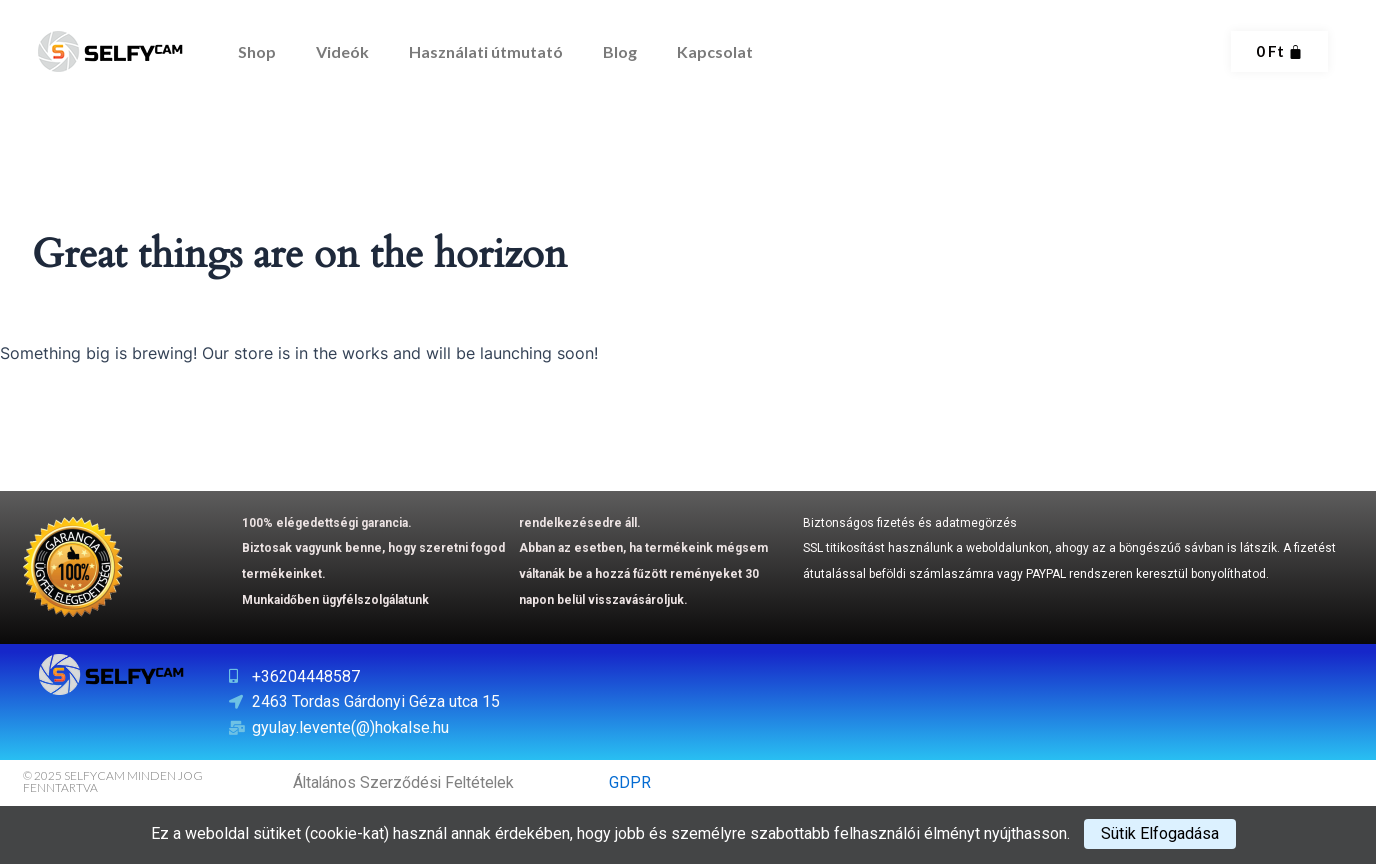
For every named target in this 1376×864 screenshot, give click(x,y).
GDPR (630, 782)
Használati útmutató (486, 51)
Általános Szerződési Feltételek (406, 782)
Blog (620, 51)
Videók (342, 51)
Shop (257, 51)
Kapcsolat (715, 51)
